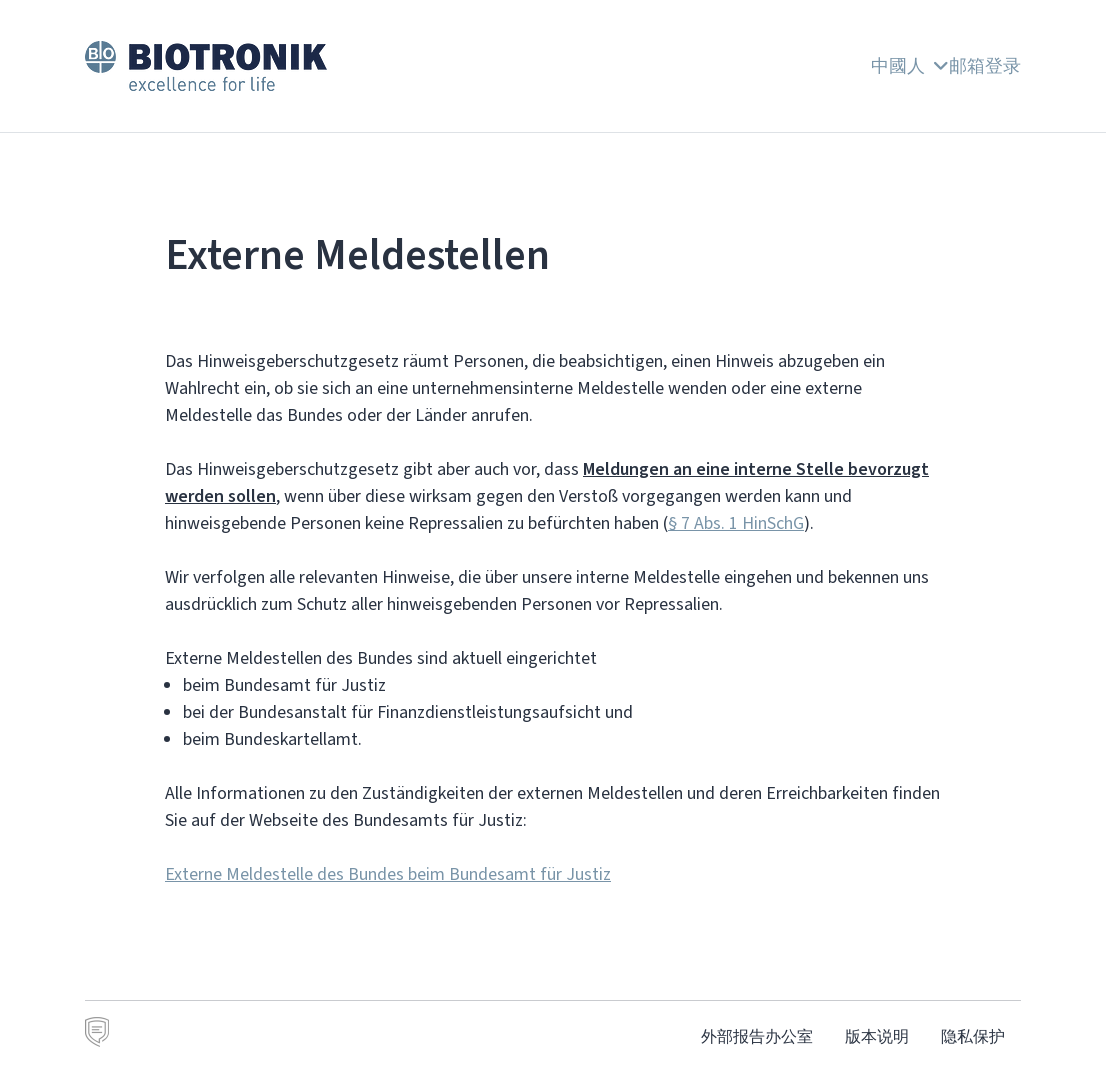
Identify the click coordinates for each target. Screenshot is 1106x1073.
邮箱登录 (985, 66)
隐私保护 (973, 1036)
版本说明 (877, 1036)
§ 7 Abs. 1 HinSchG (736, 523)
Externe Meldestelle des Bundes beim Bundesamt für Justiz (388, 874)
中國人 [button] (910, 66)
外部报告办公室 (757, 1036)
